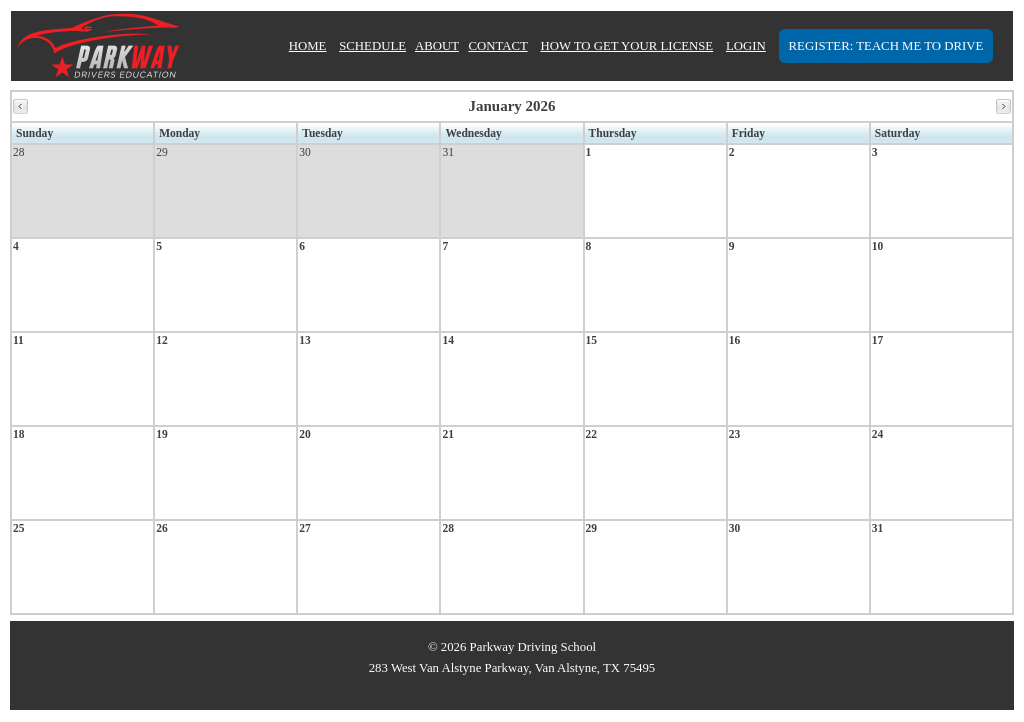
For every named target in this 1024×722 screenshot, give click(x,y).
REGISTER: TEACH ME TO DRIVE (886, 46)
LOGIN (746, 46)
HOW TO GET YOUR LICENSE (626, 46)
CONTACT (497, 46)
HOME (308, 46)
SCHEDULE (372, 46)
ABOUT (437, 46)
